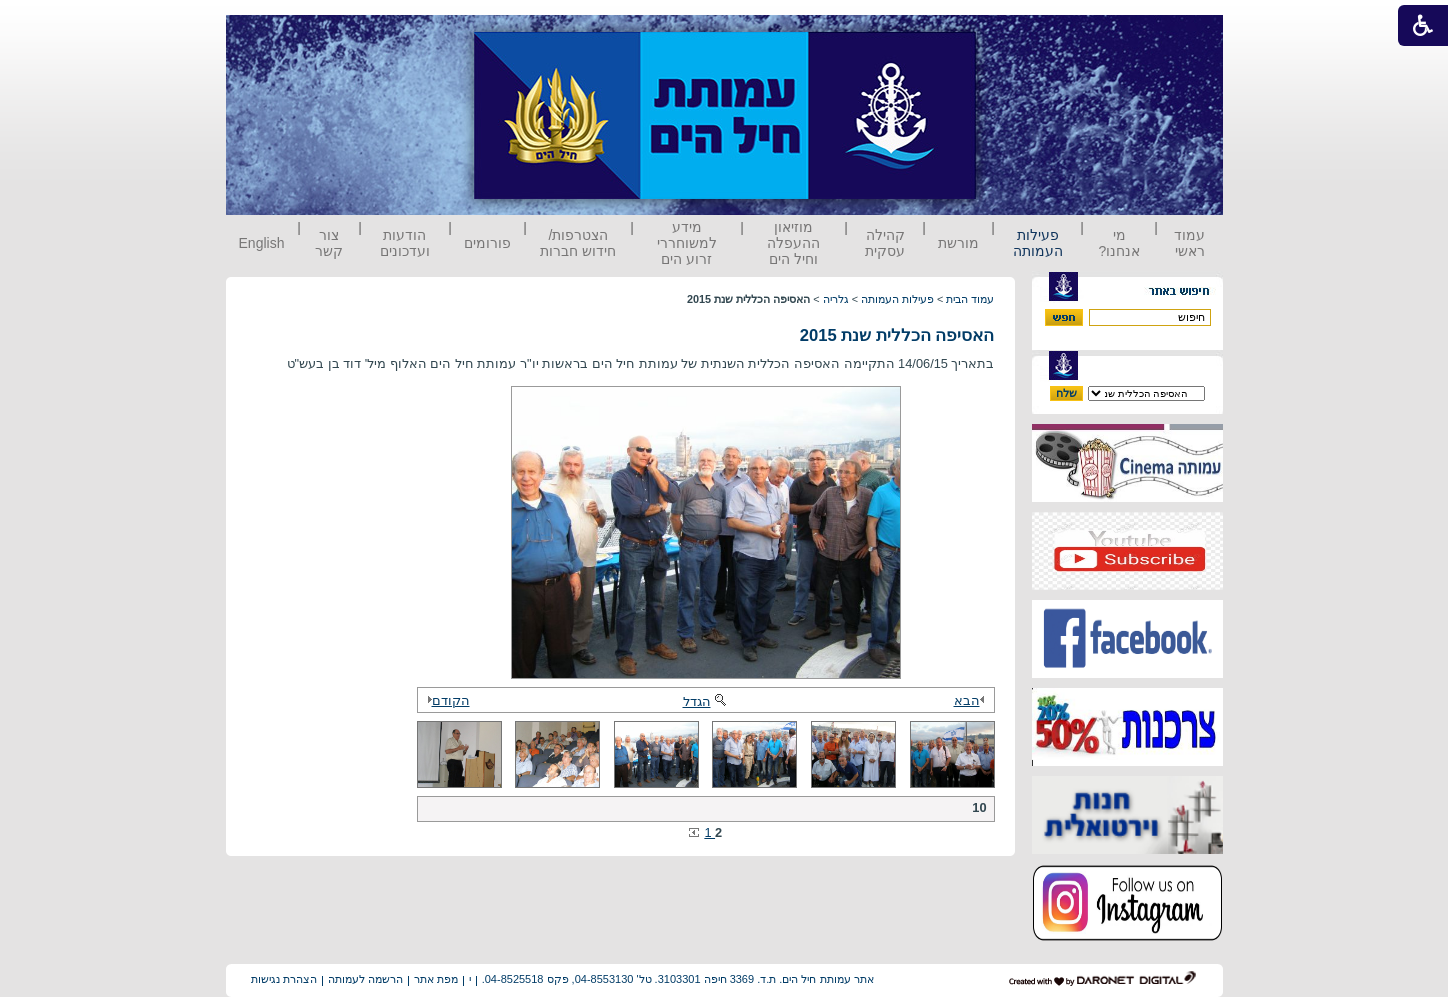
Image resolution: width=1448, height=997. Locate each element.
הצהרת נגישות (284, 979)
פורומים (487, 243)
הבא (972, 700)
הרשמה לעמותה (365, 979)
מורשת (958, 243)
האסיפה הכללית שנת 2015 (897, 335)
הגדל (706, 701)
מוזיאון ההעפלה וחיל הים (793, 243)
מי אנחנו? (1119, 243)
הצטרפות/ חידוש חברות (578, 243)
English (262, 243)
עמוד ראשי (1189, 243)
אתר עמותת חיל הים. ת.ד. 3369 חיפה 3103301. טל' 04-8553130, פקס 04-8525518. (678, 979)
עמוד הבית (970, 299)
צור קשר (329, 243)
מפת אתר (436, 979)
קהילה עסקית (885, 243)
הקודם (446, 700)
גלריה (836, 299)
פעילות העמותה (1038, 243)
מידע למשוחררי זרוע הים (687, 243)
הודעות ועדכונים (405, 243)
